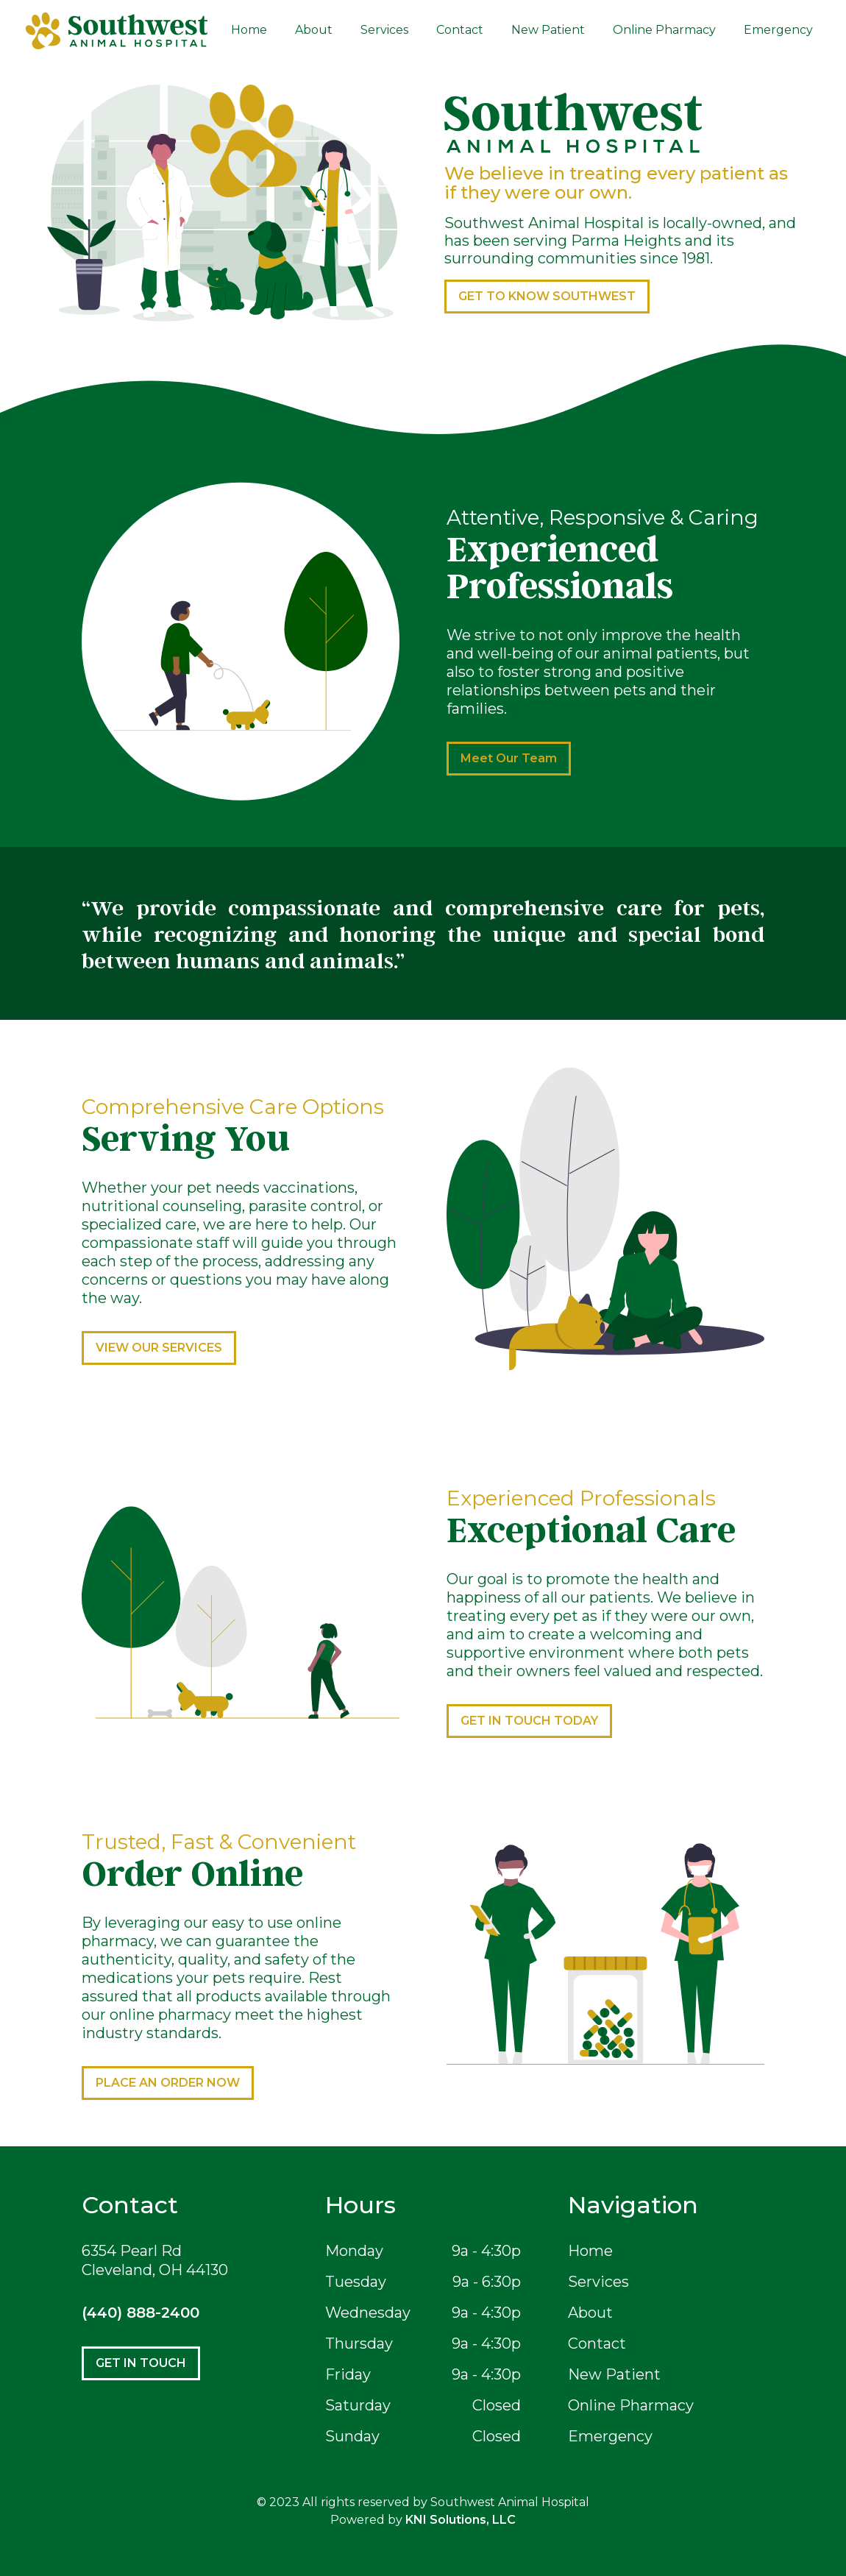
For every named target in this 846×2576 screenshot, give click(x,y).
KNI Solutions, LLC (460, 2520)
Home (249, 30)
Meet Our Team (509, 758)
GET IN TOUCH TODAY (529, 1721)
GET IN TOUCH (141, 2363)
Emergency (778, 30)
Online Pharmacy (664, 30)
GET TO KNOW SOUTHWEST (547, 296)
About (314, 30)
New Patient (548, 30)
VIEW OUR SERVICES (159, 1348)
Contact (459, 30)
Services (384, 30)
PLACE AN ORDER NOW (168, 2083)
